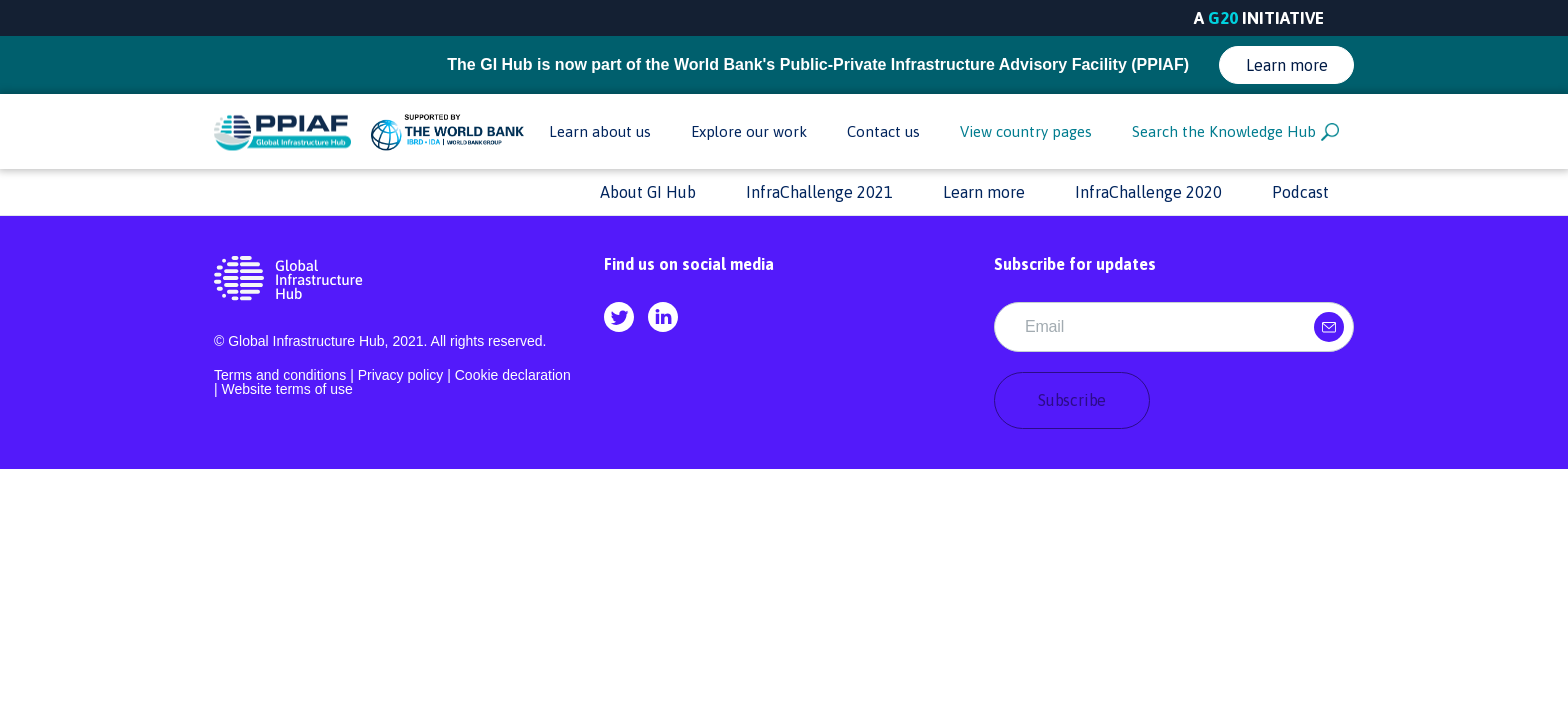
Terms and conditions (280, 375)
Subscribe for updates (1075, 264)
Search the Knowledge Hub (1235, 132)
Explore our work (749, 131)
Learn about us (600, 131)
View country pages (1026, 131)
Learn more (1287, 65)
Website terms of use (287, 389)
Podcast (1300, 192)
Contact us (883, 131)
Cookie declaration (513, 375)
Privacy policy (401, 375)
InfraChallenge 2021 (819, 192)
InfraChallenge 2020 (1148, 192)
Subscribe (1072, 400)
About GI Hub (648, 192)
